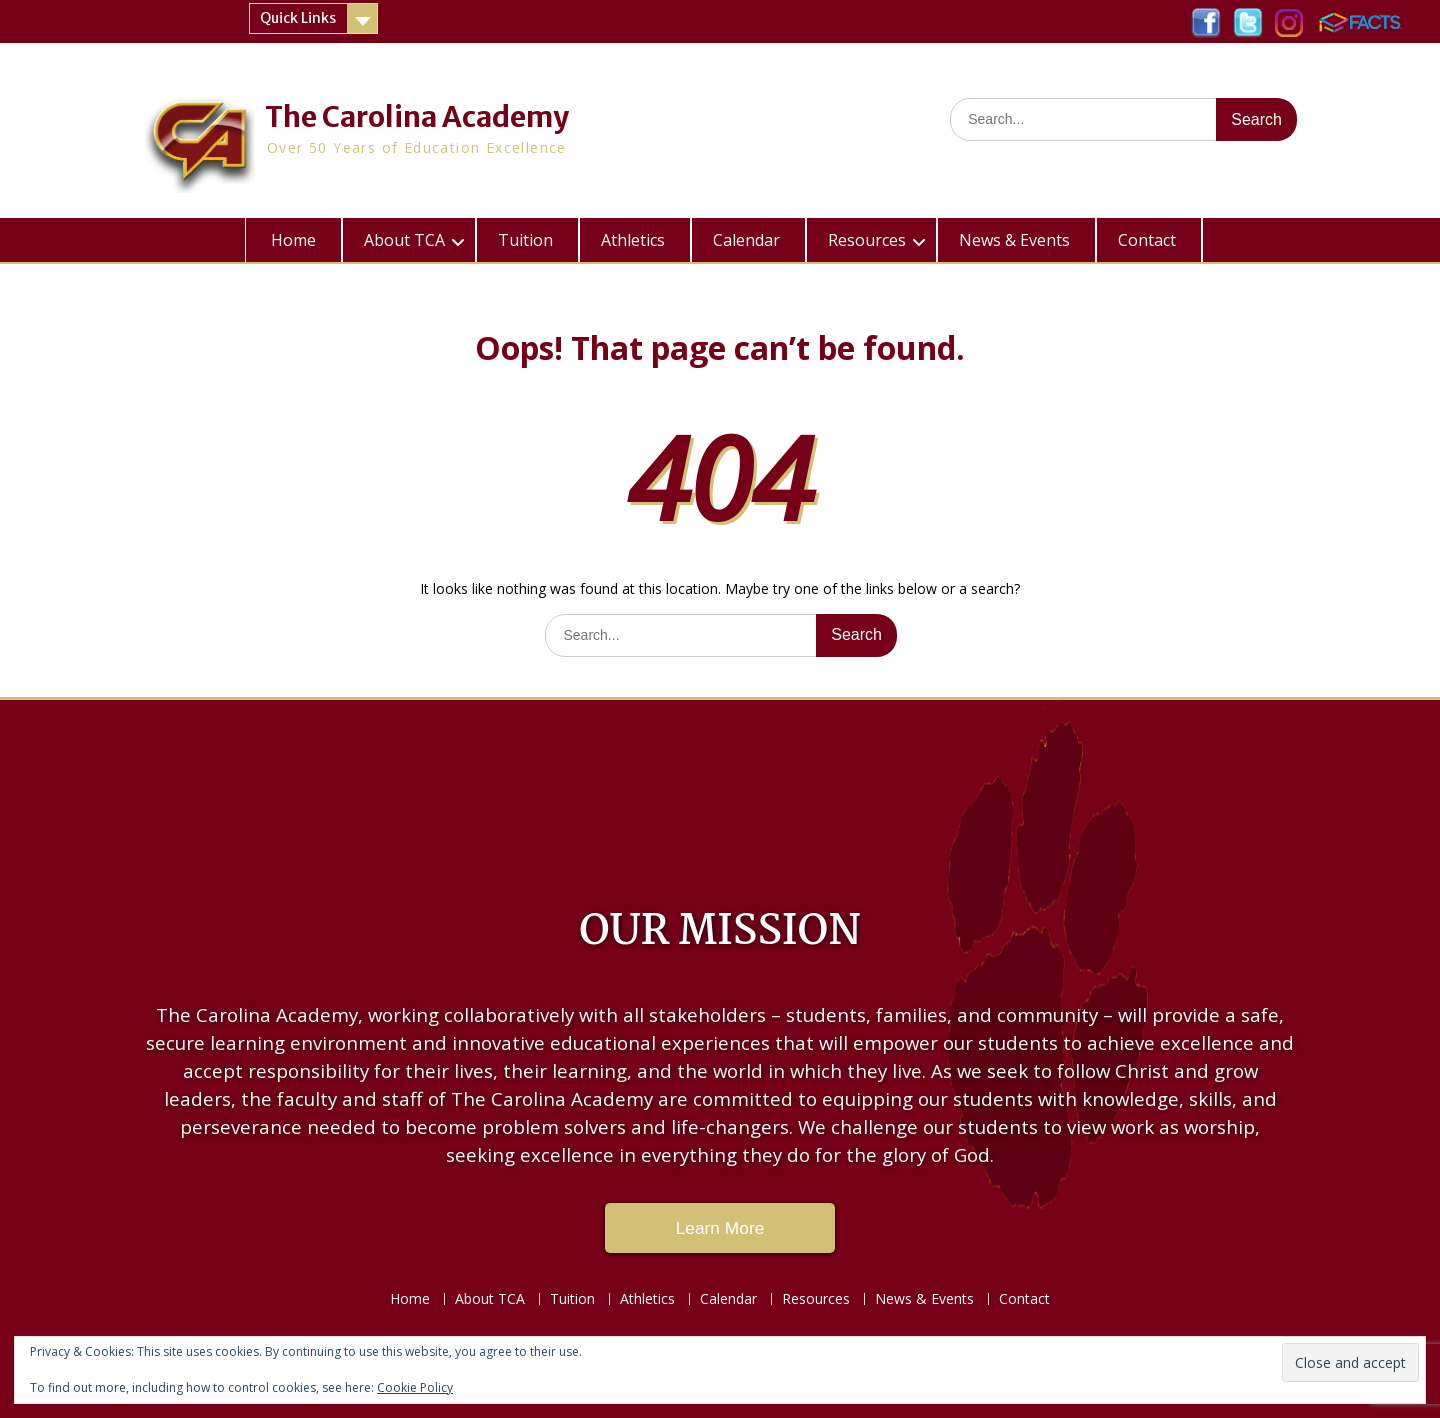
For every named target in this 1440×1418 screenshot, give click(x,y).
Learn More (720, 1228)
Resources (867, 240)
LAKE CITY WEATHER (720, 790)
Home (293, 240)
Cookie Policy (415, 1387)
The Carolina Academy (417, 117)
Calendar (746, 240)
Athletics (633, 240)
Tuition (525, 240)
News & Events (1014, 240)
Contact (1147, 240)
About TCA (404, 240)
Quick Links (298, 18)
